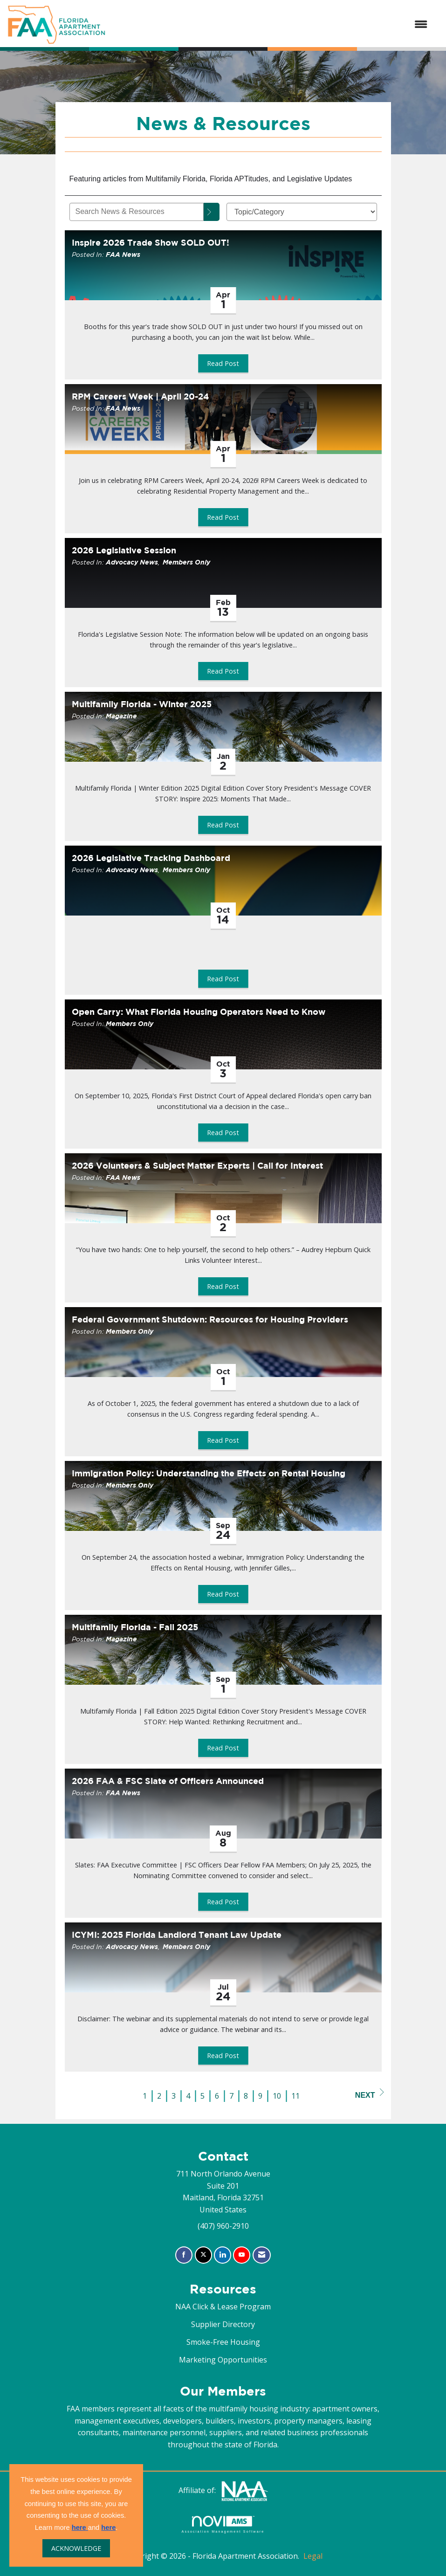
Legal (312, 2556)
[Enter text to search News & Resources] (136, 212)
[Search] (212, 212)
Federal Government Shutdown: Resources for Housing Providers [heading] (210, 1319)
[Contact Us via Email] (262, 2255)
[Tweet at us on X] (203, 2255)
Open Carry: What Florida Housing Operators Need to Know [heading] (199, 1012)
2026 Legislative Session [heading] (124, 550)
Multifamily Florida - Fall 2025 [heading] (135, 1627)
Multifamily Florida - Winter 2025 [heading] (142, 704)
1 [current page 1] (145, 2096)
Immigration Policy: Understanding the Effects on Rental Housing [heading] (208, 1473)
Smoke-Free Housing (223, 2342)
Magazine (121, 716)
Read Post (223, 363)
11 (295, 2096)
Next (369, 2093)
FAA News (123, 254)
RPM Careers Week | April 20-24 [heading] (140, 396)
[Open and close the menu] (271, 24)
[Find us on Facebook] (183, 2255)
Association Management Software (222, 2524)
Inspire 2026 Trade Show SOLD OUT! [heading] (150, 243)
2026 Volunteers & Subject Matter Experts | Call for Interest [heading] (197, 1166)
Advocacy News (132, 562)
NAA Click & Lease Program (223, 2306)
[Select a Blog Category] (301, 212)
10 (277, 2096)
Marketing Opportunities (223, 2360)
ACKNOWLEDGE (76, 2548)
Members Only (186, 562)
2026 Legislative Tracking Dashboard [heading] (151, 858)
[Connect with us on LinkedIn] (222, 2255)
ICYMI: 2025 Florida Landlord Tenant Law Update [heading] (176, 1935)
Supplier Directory (223, 2324)
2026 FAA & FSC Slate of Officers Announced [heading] (168, 1781)
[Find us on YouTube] (241, 2255)
